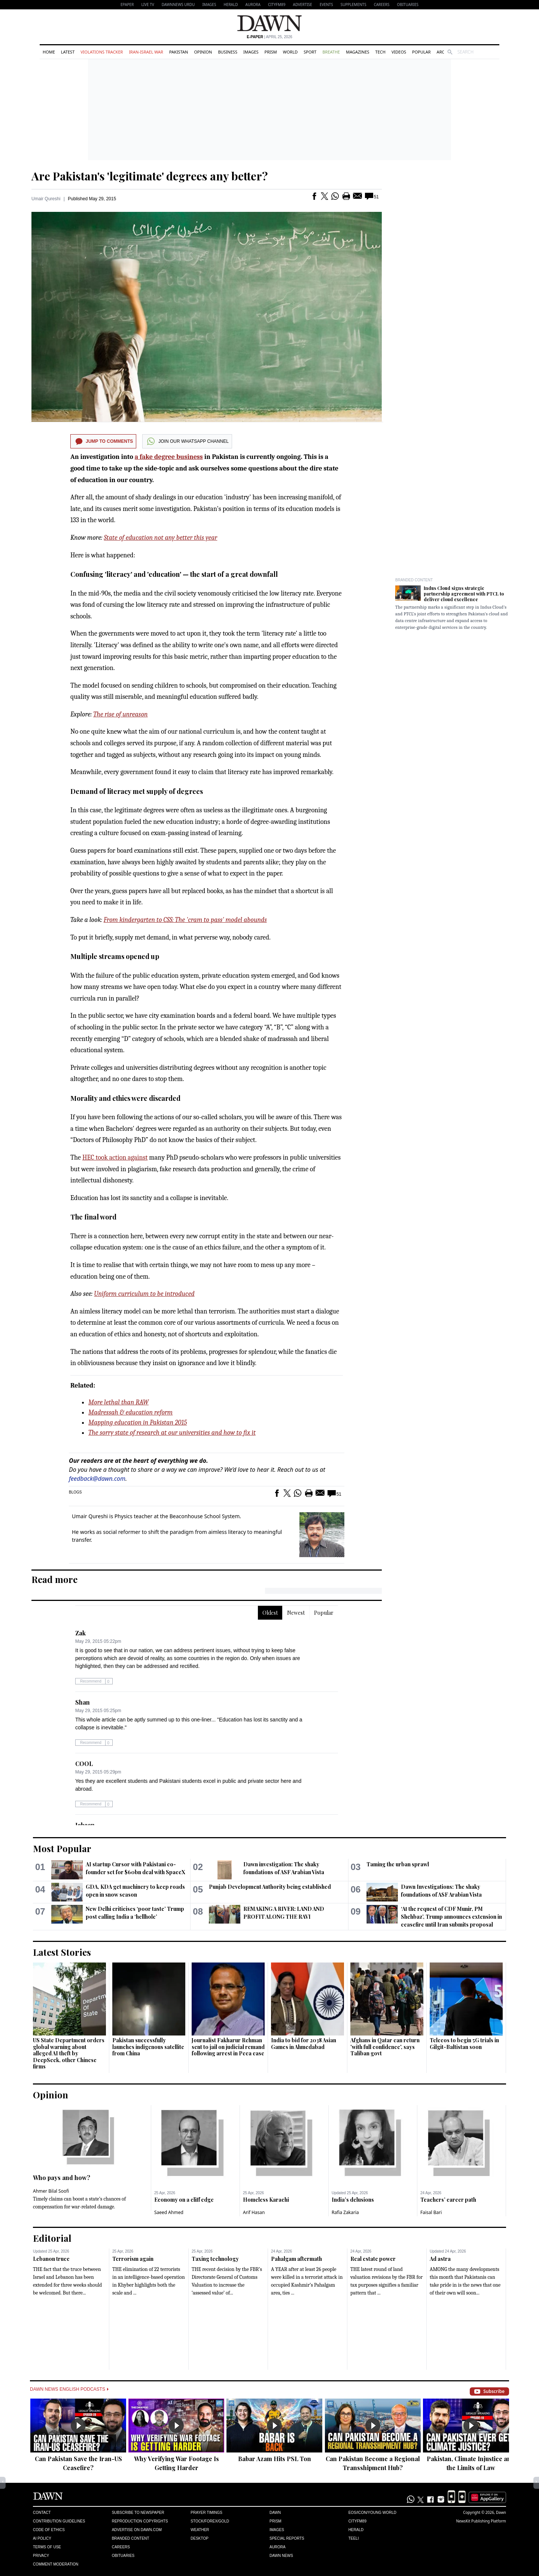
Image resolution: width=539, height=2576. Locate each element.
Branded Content (414, 580)
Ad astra (440, 2258)
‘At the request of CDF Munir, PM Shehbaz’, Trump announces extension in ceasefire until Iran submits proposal (451, 1916)
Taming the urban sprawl (397, 1864)
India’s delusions (353, 2199)
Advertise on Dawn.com (137, 2530)
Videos (399, 52)
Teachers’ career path (448, 2199)
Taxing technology (215, 2258)
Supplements (353, 4)
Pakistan (178, 52)
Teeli (353, 2538)
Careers (382, 4)
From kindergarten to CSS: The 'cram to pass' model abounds (185, 920)
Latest (67, 52)
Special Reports (287, 2538)
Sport (310, 52)
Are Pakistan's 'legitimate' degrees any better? (149, 175)
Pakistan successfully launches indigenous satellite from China (148, 2047)
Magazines (357, 52)
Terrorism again (132, 2258)
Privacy (41, 2556)
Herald (230, 4)
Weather (200, 2530)
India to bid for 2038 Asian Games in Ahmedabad (303, 2043)
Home (49, 52)
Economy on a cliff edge (184, 2199)
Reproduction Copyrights (140, 2521)
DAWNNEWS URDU (178, 4)
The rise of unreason (120, 714)
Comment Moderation (55, 2564)
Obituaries (407, 4)
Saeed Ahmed (168, 2212)
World (290, 52)
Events (326, 4)
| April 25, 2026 (269, 37)
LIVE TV (147, 4)
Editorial (52, 2238)
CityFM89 (277, 4)
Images (209, 4)
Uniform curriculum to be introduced (144, 1294)
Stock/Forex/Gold (210, 2521)
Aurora (253, 4)
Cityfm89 (357, 2521)
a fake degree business (169, 457)
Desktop (199, 2538)
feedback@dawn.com (97, 1478)
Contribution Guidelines (59, 2521)
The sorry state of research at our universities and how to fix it (172, 1433)
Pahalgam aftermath (296, 2258)
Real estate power (373, 2258)
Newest (296, 1612)
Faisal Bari (431, 2212)
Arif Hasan (254, 2212)
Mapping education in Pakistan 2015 (137, 1422)
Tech (380, 52)
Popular (421, 52)
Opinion (203, 52)
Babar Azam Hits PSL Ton (274, 2459)
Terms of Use (47, 2547)
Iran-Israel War (146, 52)
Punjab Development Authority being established (270, 1886)
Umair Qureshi (45, 198)
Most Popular (62, 1848)
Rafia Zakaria (345, 2212)
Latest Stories (62, 1952)
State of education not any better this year (160, 538)
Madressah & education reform (130, 1412)
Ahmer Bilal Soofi (51, 2191)
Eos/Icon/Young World (372, 2512)
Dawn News (281, 2556)
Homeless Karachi (266, 2199)
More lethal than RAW (118, 1402)
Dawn (275, 2512)
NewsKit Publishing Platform (481, 2521)
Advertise (302, 4)
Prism (271, 52)
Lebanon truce (51, 2258)
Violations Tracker (101, 52)
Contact (42, 2512)
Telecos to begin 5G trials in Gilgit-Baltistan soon (464, 2043)
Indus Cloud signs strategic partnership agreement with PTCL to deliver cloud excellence (464, 593)
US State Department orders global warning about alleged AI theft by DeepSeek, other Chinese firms (68, 2053)
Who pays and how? (61, 2177)
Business (227, 52)
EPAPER (127, 4)
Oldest (270, 1612)
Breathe (331, 52)
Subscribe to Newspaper (138, 2512)
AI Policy (42, 2538)
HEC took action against (114, 1157)
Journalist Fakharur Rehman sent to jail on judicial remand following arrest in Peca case (228, 2047)
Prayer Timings (206, 2512)
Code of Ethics (49, 2530)
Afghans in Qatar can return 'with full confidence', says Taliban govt (385, 2047)
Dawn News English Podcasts (69, 2389)
